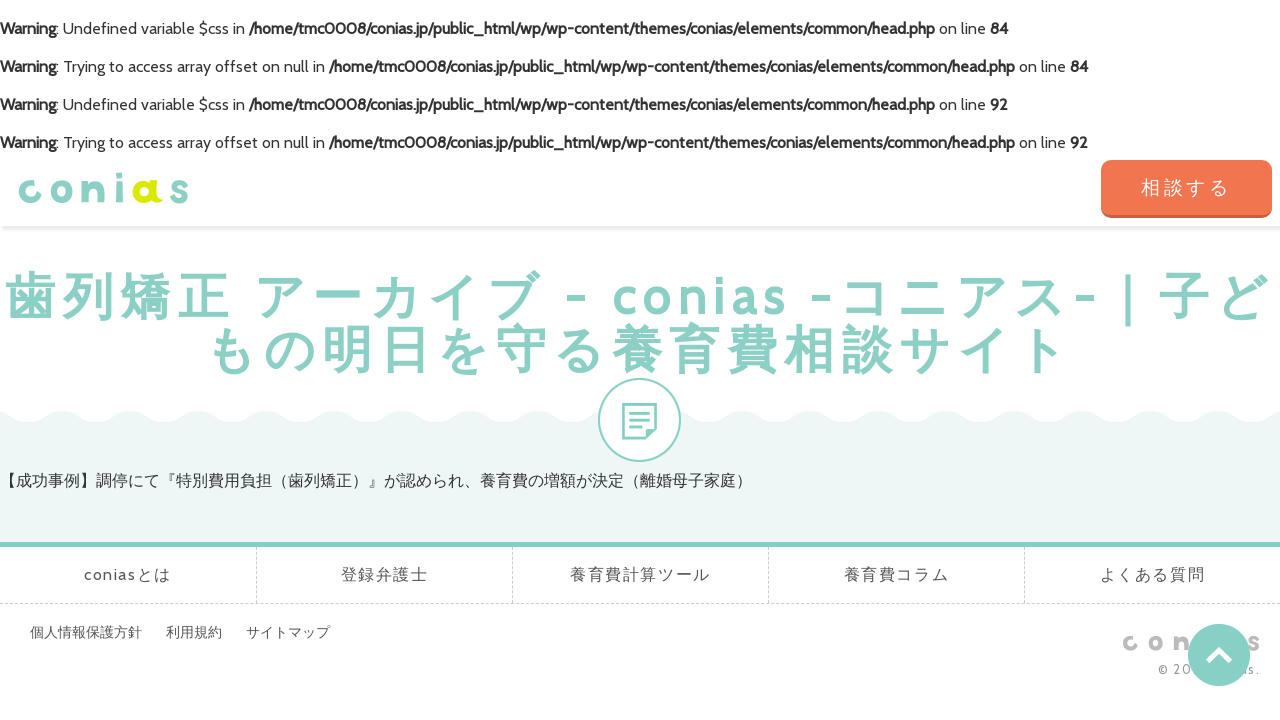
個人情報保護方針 (86, 632)
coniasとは (448, 189)
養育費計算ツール (734, 189)
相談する (1186, 187)
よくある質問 (1021, 189)
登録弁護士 (591, 189)
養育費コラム (877, 189)
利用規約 (194, 632)
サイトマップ (288, 632)
